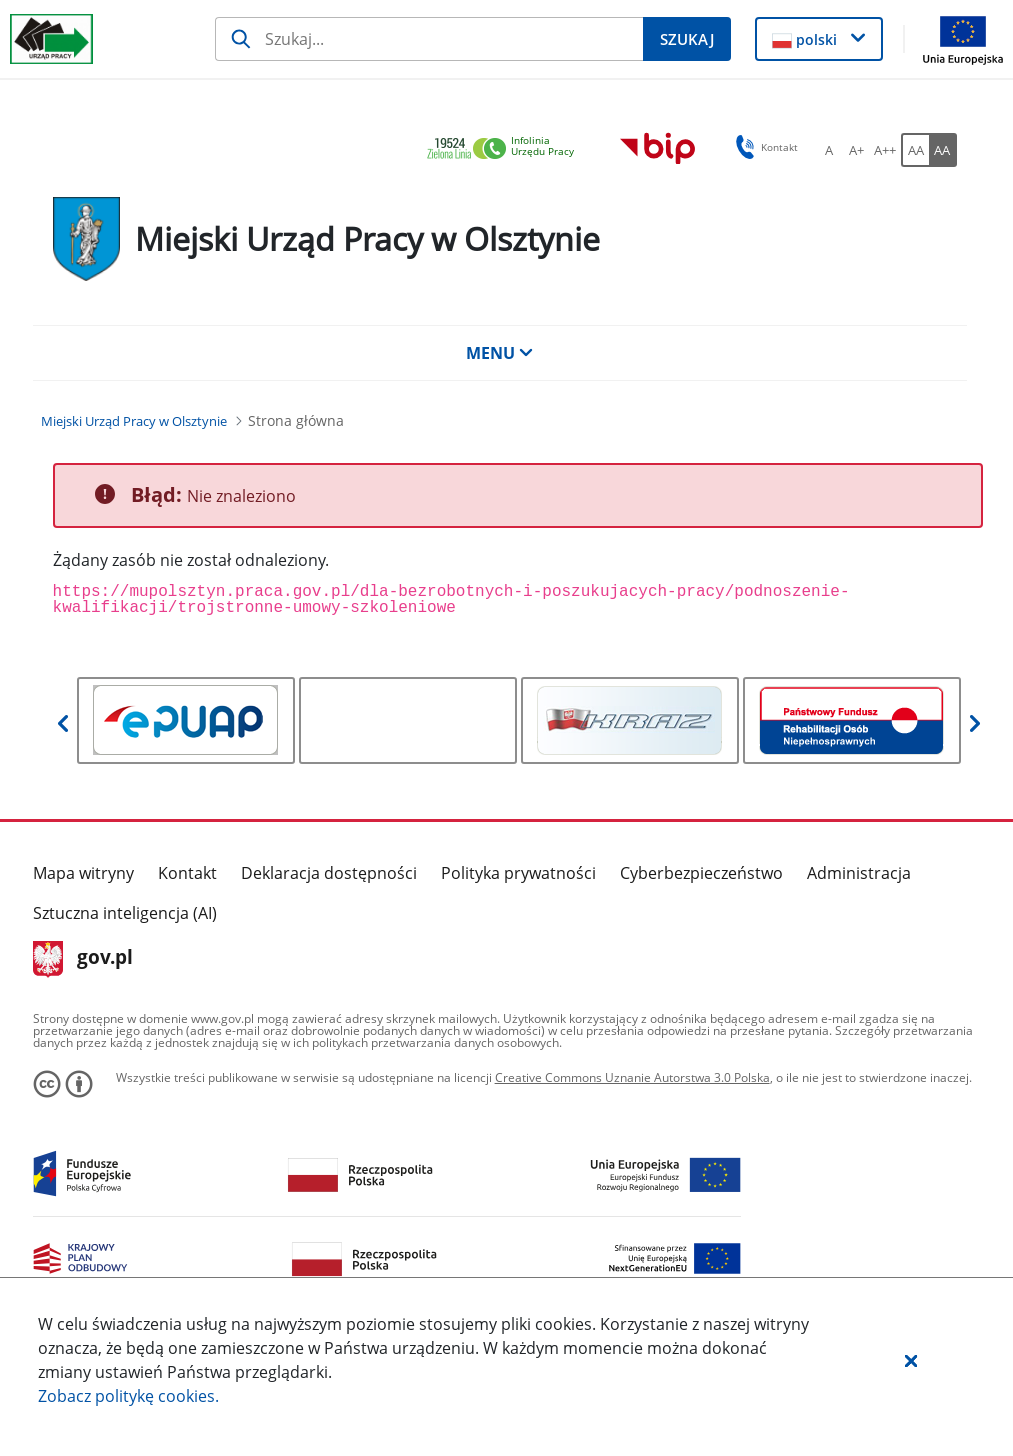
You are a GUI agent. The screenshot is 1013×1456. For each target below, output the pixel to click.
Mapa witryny (83, 873)
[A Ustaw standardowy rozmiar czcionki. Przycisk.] (829, 150)
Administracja (859, 873)
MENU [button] (500, 353)
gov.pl (83, 959)
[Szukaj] (429, 39)
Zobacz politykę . (128, 1396)
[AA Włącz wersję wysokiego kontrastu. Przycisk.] (943, 150)
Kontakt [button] (763, 147)
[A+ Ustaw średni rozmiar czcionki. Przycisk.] (857, 150)
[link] (506, 149)
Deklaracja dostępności (329, 873)
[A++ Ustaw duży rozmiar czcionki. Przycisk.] (885, 150)
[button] (911, 1360)
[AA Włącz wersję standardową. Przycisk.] (915, 150)
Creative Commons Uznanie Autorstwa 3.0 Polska (632, 1077)
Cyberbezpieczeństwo (701, 873)
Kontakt (187, 873)
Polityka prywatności (518, 873)
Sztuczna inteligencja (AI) (125, 913)
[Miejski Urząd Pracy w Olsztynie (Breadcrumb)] (134, 421)
